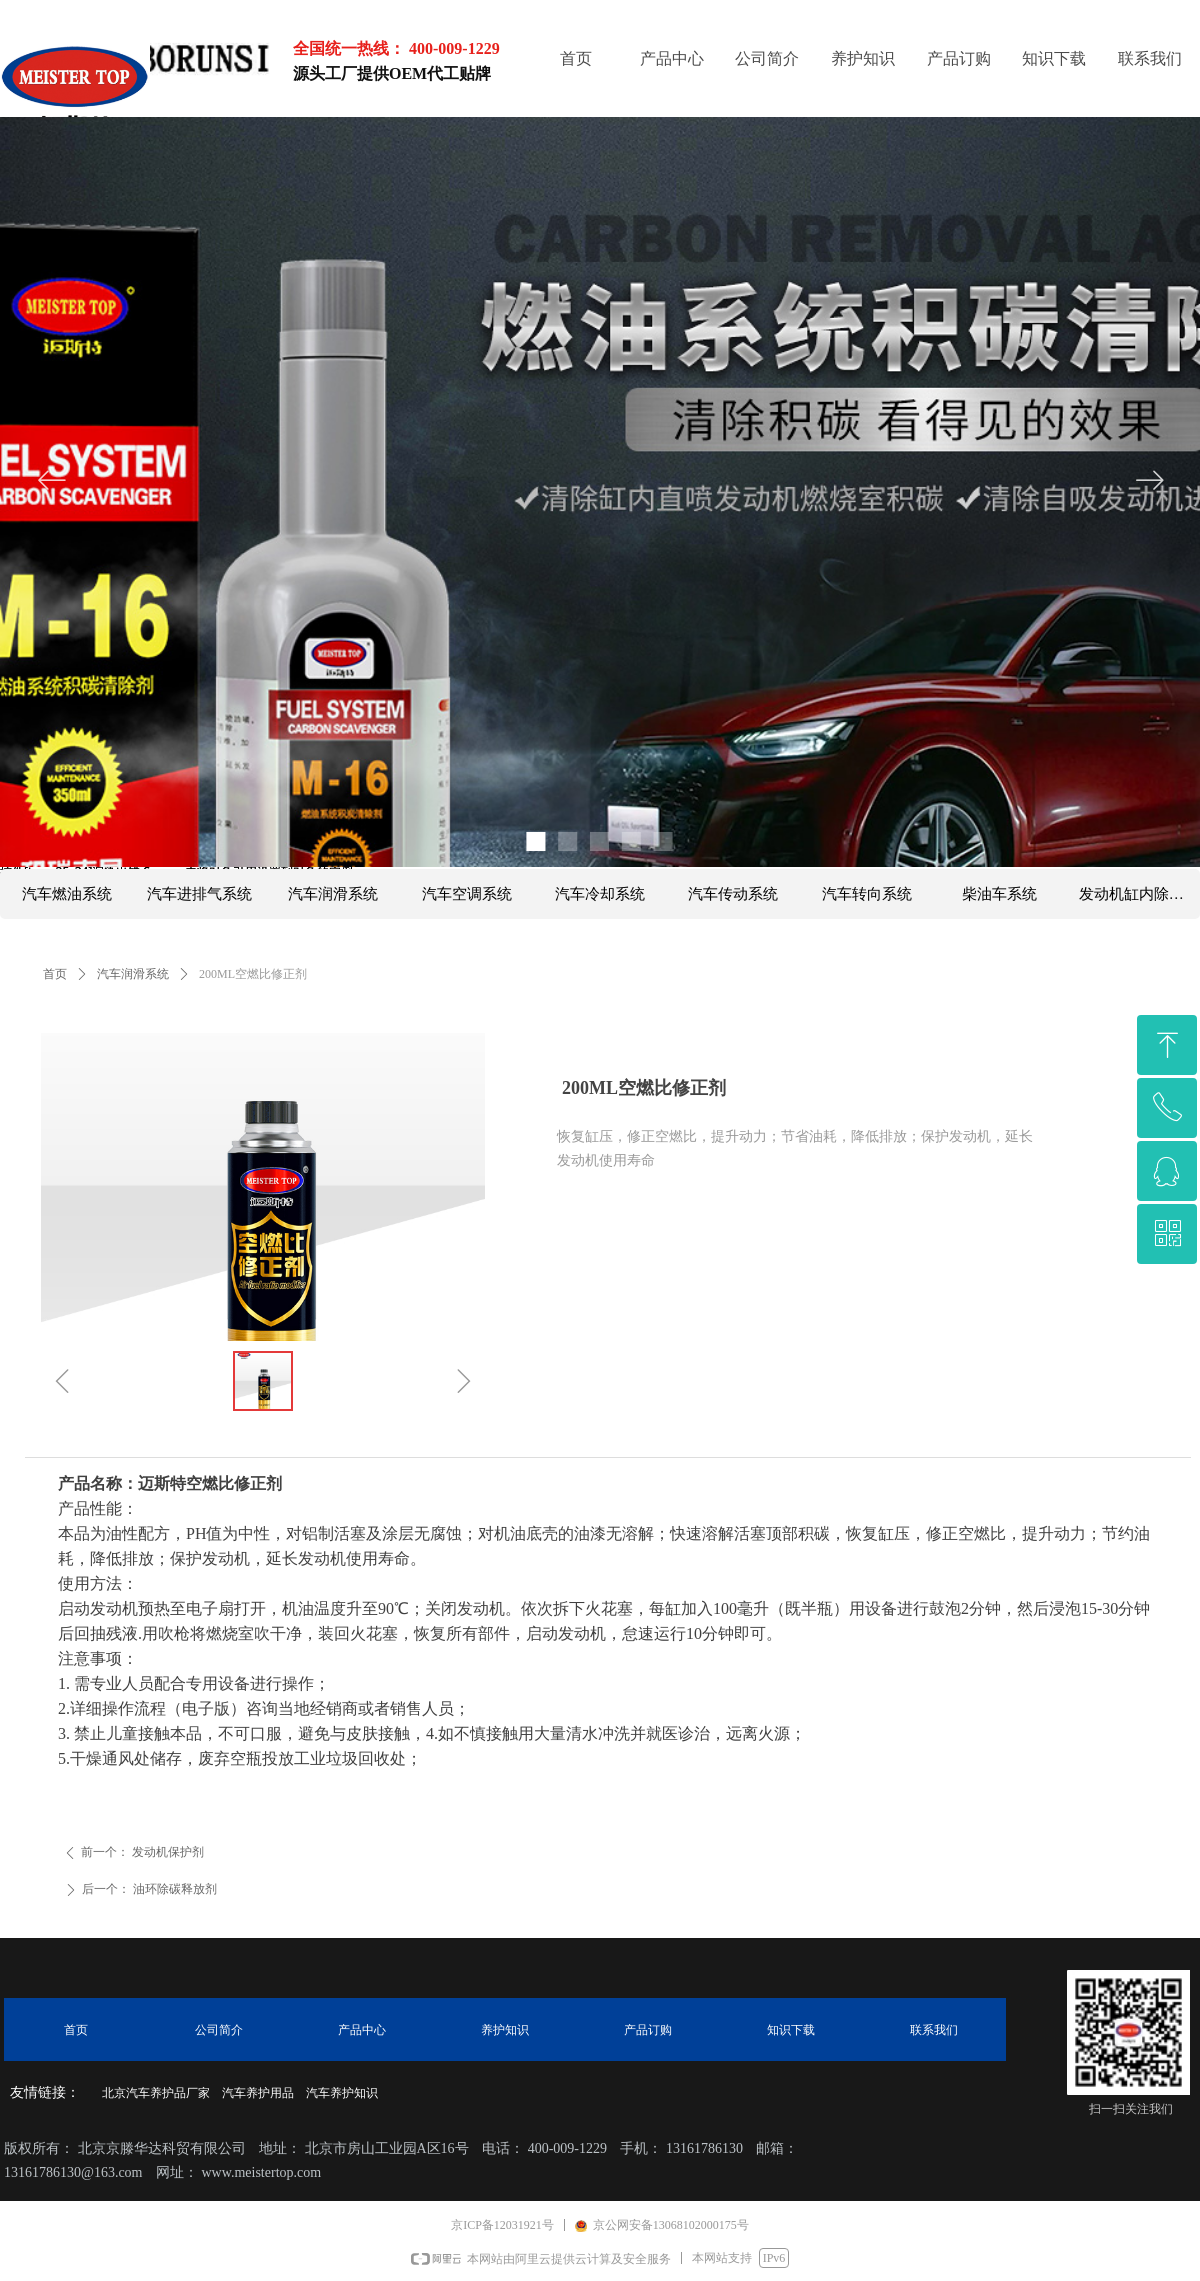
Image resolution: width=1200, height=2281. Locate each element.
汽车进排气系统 (199, 894)
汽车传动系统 (733, 894)
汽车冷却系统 (600, 894)
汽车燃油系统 (67, 894)
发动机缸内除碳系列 (1139, 894)
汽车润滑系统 (133, 974)
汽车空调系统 (467, 894)
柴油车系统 (999, 894)
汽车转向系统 (867, 894)
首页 (55, 974)
